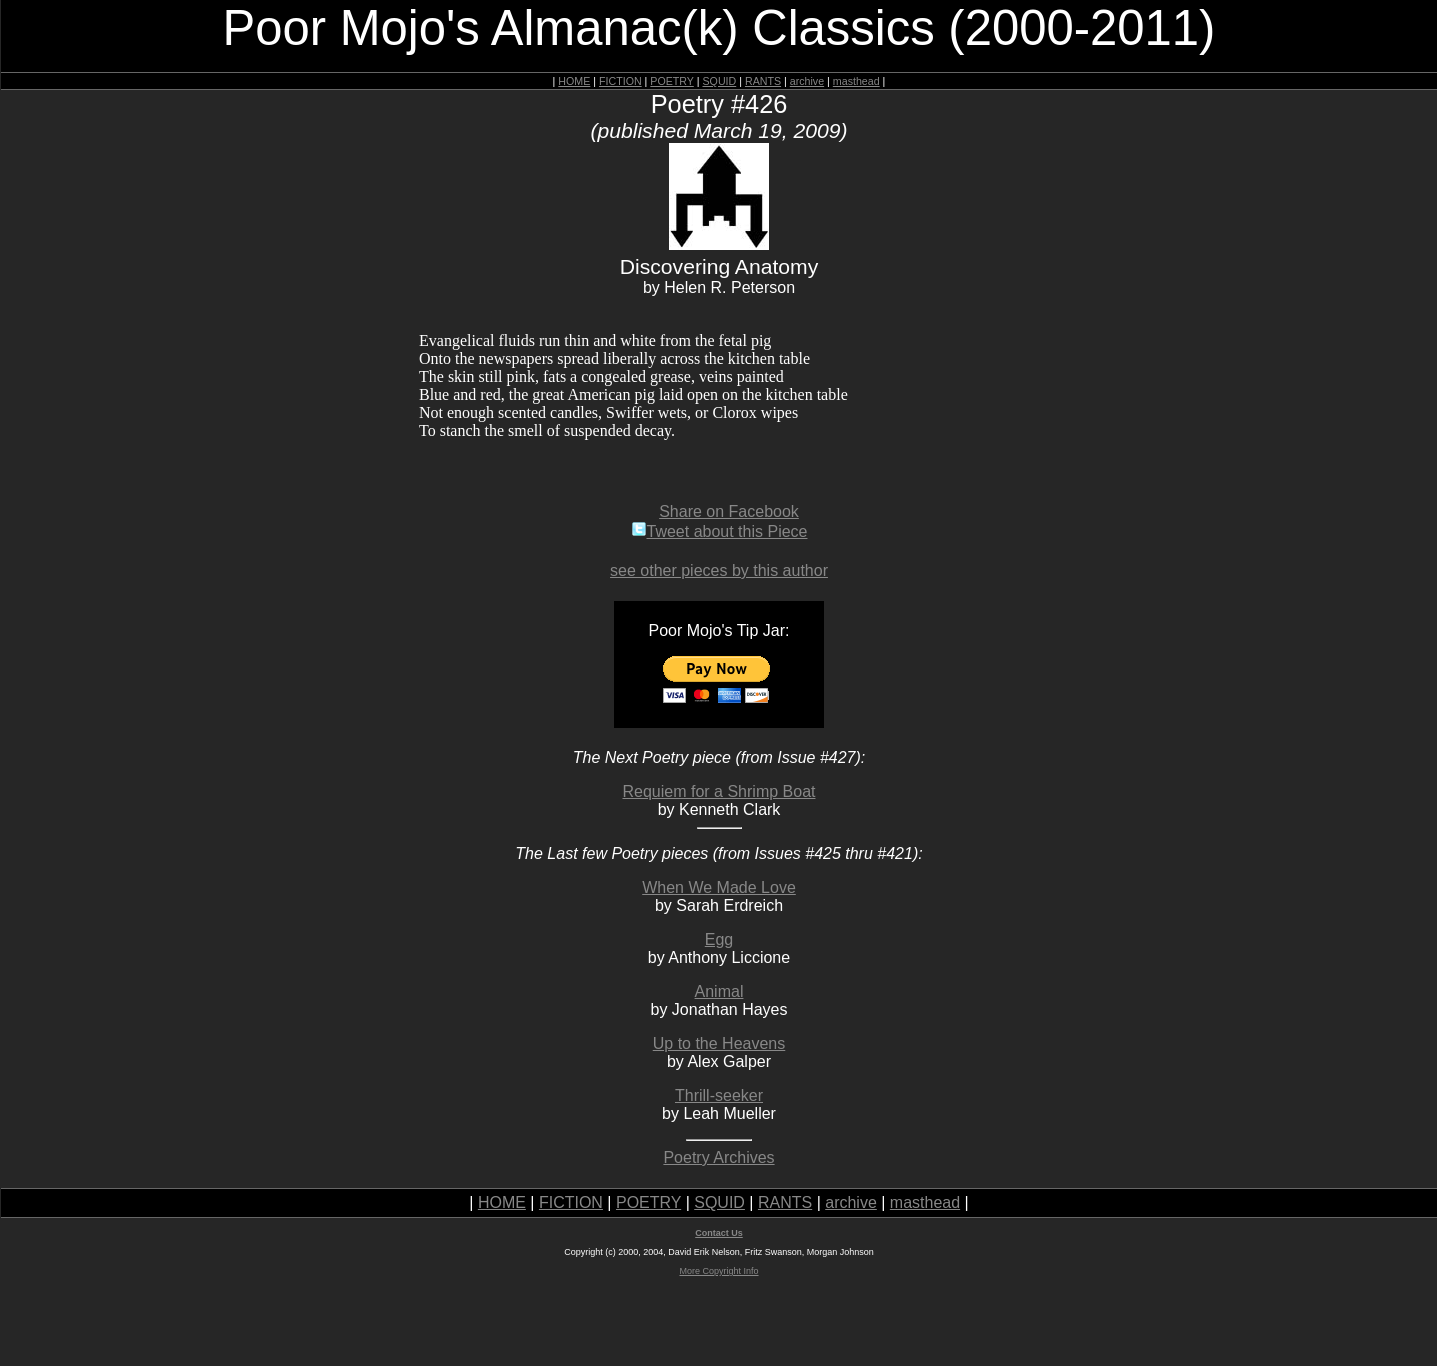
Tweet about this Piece (719, 531)
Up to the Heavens (719, 1043)
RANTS (763, 81)
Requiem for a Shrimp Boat (719, 791)
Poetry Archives (718, 1157)
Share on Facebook (729, 511)
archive (807, 81)
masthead (856, 81)
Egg (719, 939)
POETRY (671, 81)
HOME (574, 81)
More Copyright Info (718, 1271)
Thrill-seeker (719, 1095)
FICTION (620, 81)
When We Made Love (719, 887)
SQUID (719, 81)
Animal (719, 991)
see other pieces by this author (719, 570)
